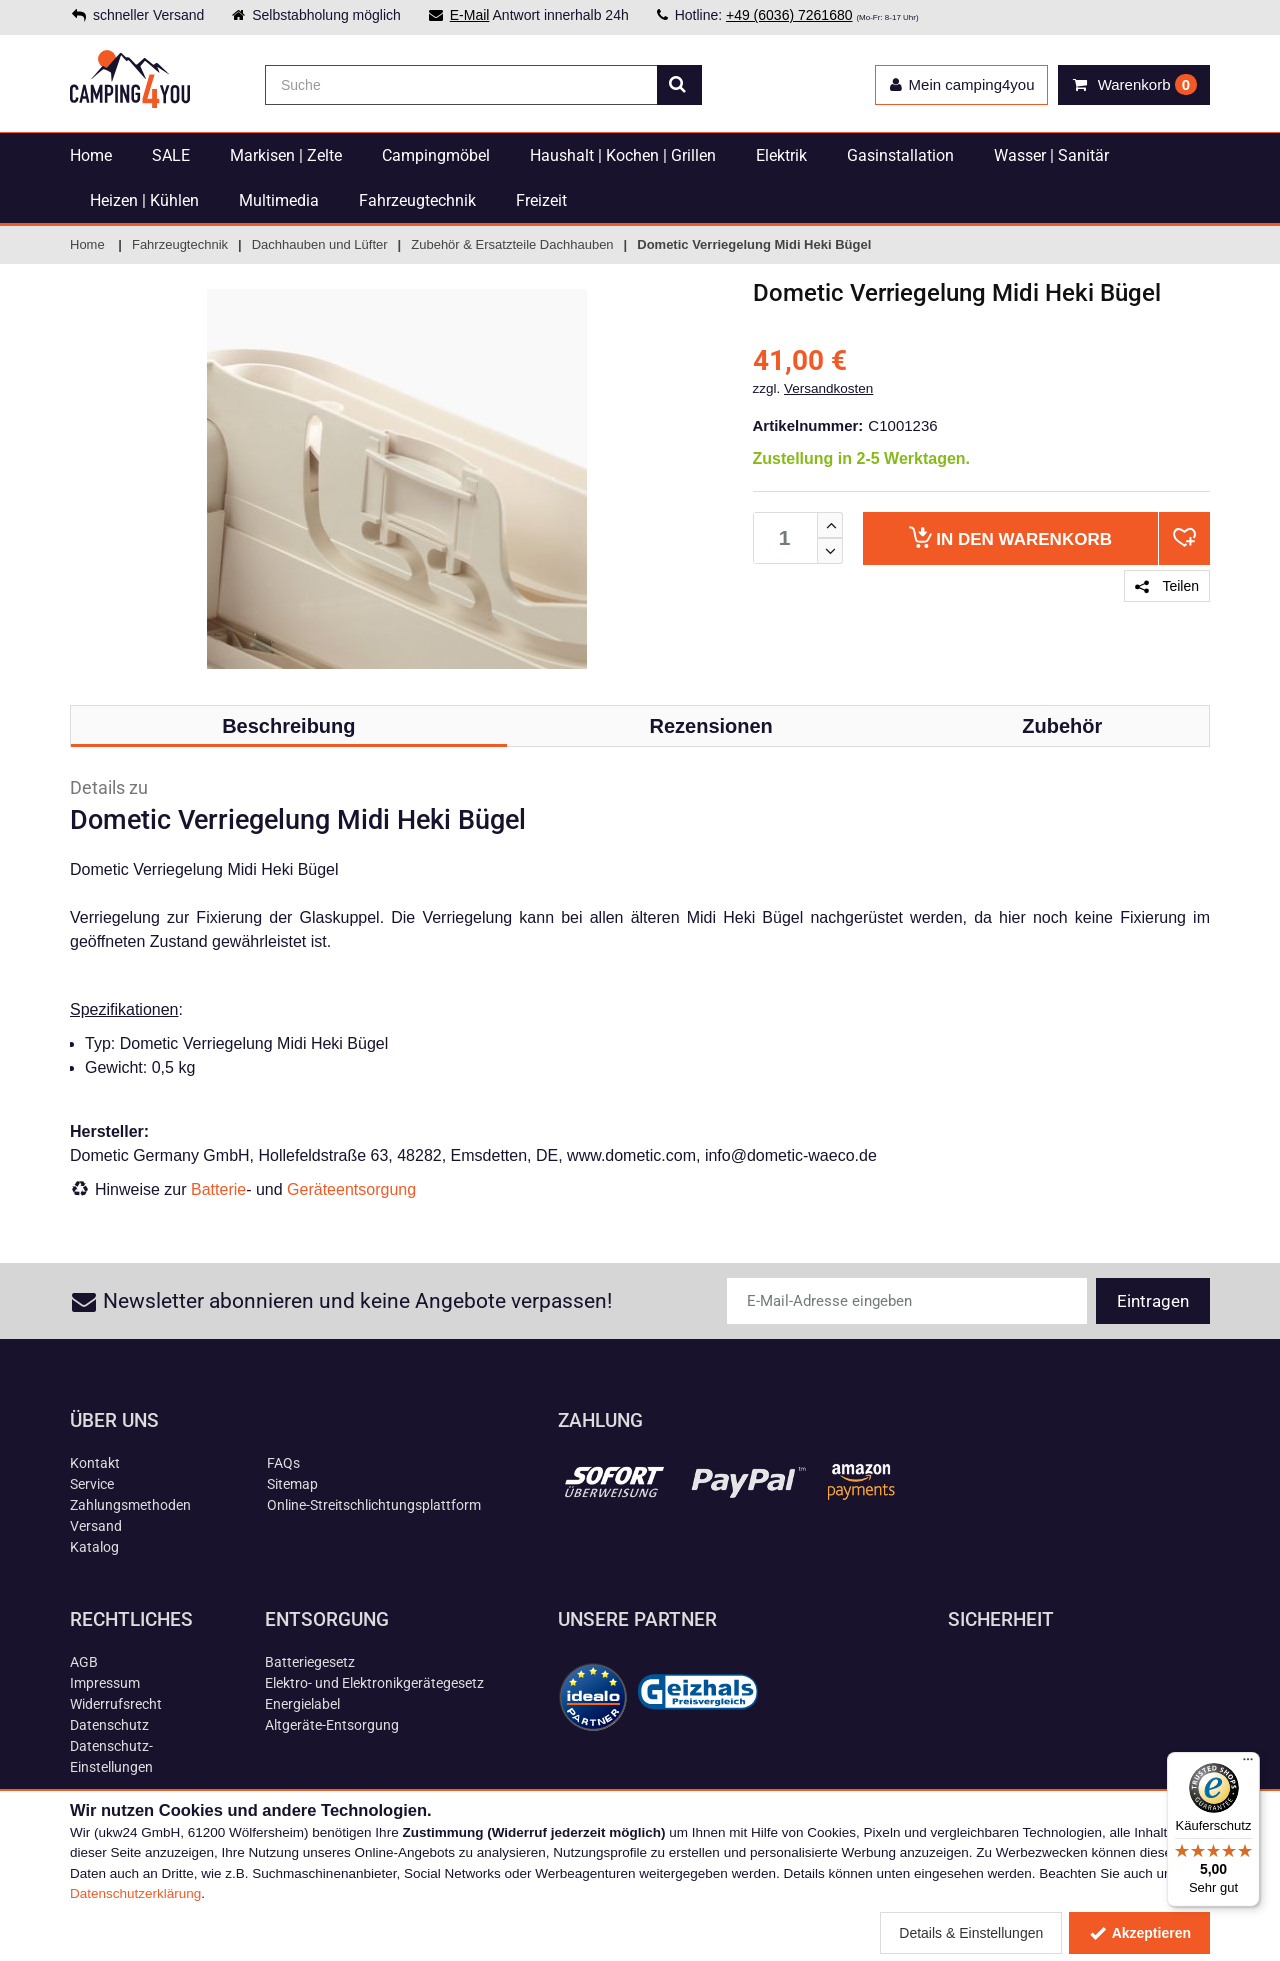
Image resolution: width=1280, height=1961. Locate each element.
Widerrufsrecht (116, 1704)
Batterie (218, 1189)
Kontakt (95, 1463)
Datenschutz (109, 1725)
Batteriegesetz (310, 1662)
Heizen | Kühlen (144, 200)
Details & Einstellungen (971, 1933)
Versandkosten (828, 388)
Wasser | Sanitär (1051, 155)
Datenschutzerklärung (135, 1893)
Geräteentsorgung (351, 1189)
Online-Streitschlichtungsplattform (374, 1505)
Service (92, 1484)
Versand (96, 1526)
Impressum (105, 1683)
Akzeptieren (1139, 1933)
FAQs (283, 1463)
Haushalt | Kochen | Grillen (623, 155)
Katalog (94, 1547)
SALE (171, 155)
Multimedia (279, 200)
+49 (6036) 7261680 (789, 15)
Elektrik (781, 155)
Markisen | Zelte (286, 155)
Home (91, 155)
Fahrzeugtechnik (417, 200)
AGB (84, 1662)
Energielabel (302, 1704)
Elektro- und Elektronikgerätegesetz (374, 1683)
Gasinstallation (900, 155)
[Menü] (1248, 1764)
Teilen (1167, 586)
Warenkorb (1010, 537)
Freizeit (541, 200)
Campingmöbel (436, 155)
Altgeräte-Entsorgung (332, 1725)
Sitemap (292, 1484)
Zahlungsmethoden (130, 1505)
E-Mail (470, 15)
